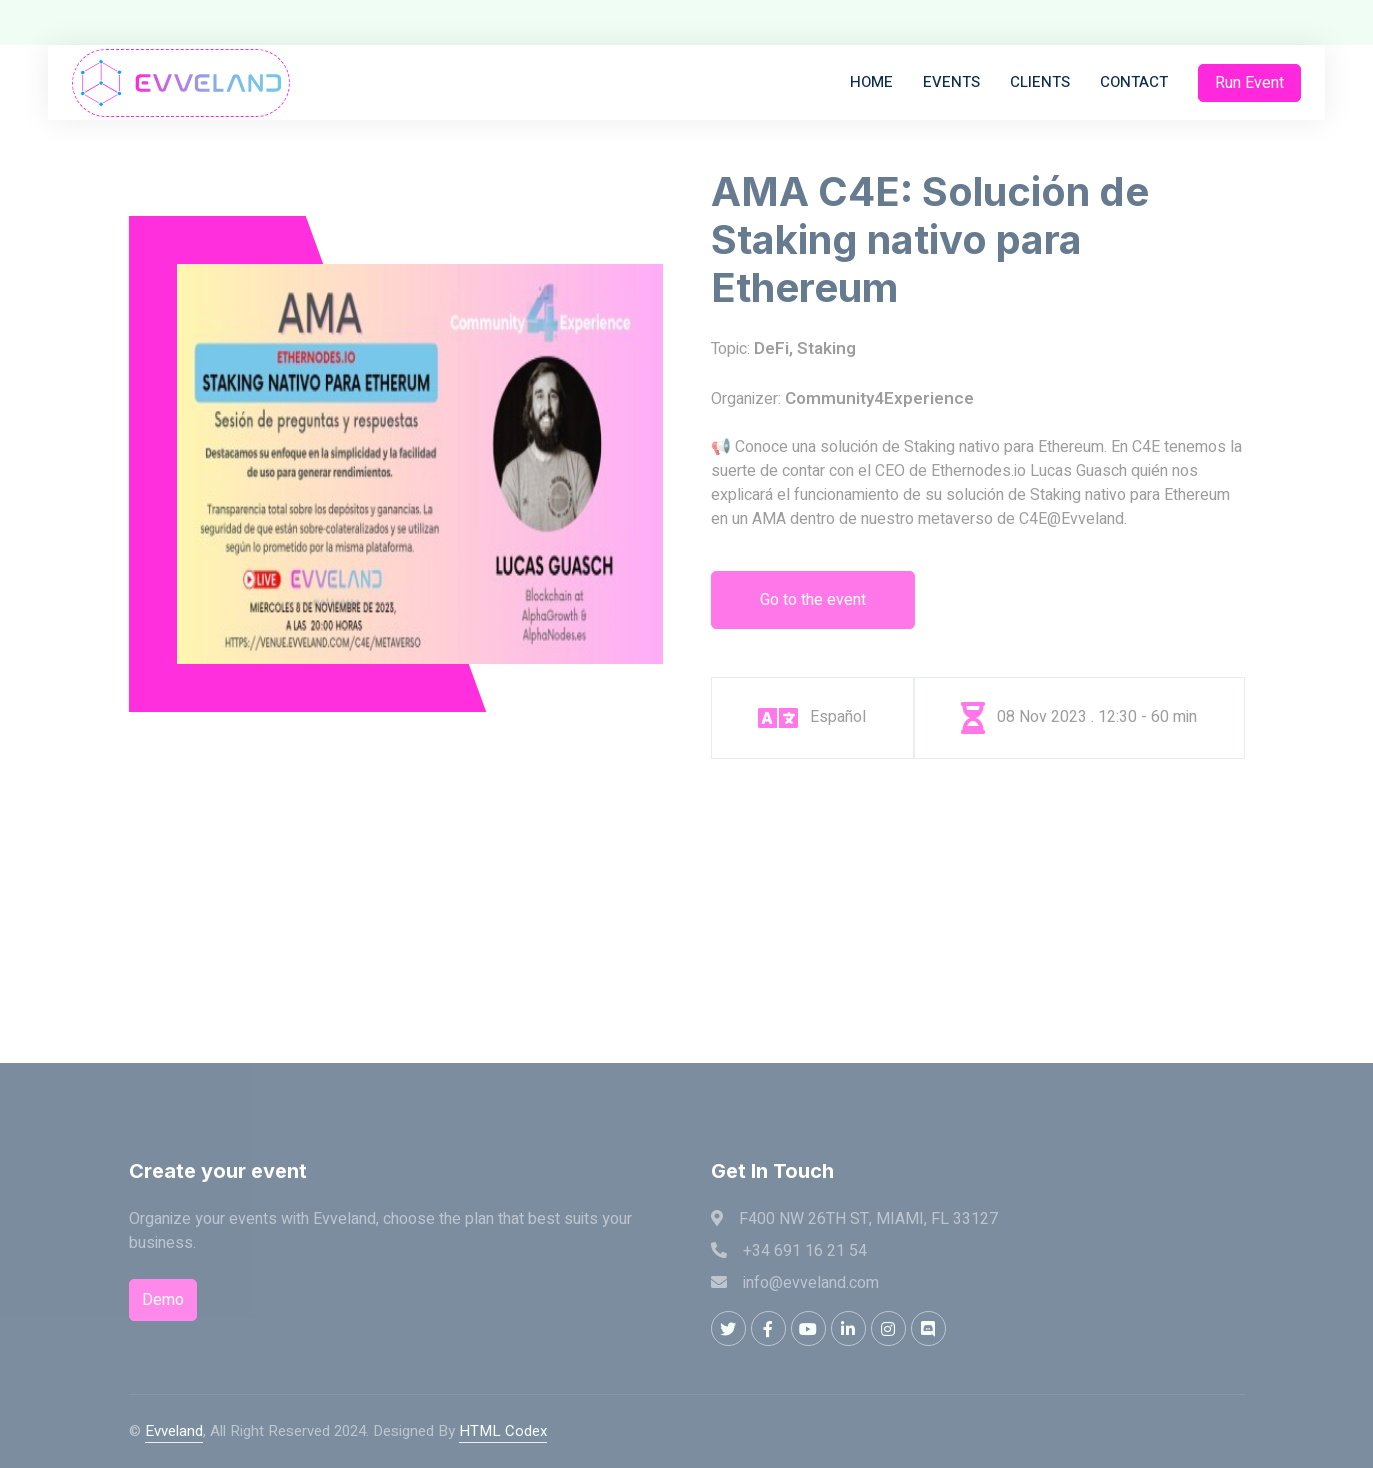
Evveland (174, 1431)
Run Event (1249, 83)
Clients (1040, 82)
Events (951, 82)
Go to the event (813, 600)
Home (871, 82)
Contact (1134, 82)
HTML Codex (503, 1431)
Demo (163, 1300)
